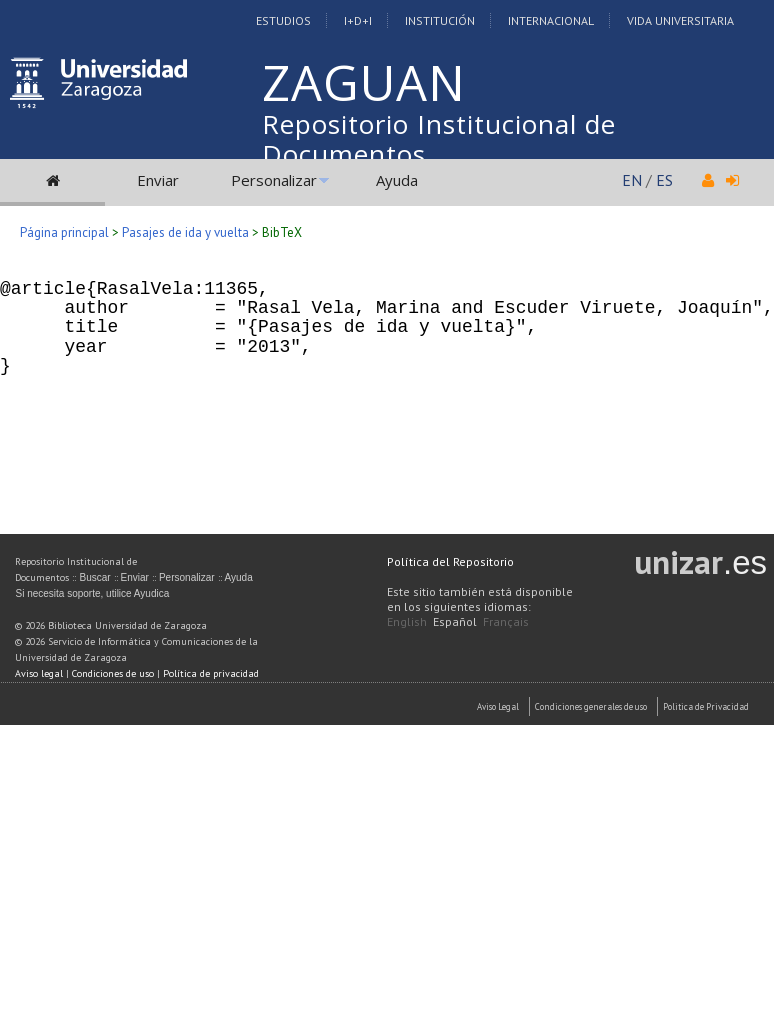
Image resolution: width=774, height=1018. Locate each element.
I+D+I (358, 20)
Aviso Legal (498, 706)
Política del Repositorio (450, 561)
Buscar (94, 577)
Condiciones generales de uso (591, 706)
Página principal (64, 232)
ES (664, 180)
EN (632, 180)
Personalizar (274, 180)
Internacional (551, 20)
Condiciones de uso (113, 673)
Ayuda (397, 180)
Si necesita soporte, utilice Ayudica (92, 593)
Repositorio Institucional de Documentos (439, 139)
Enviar (158, 180)
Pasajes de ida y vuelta (185, 232)
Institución (440, 20)
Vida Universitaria (680, 20)
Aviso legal (39, 673)
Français (506, 621)
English (407, 621)
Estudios (283, 20)
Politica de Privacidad (706, 706)
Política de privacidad (211, 673)
